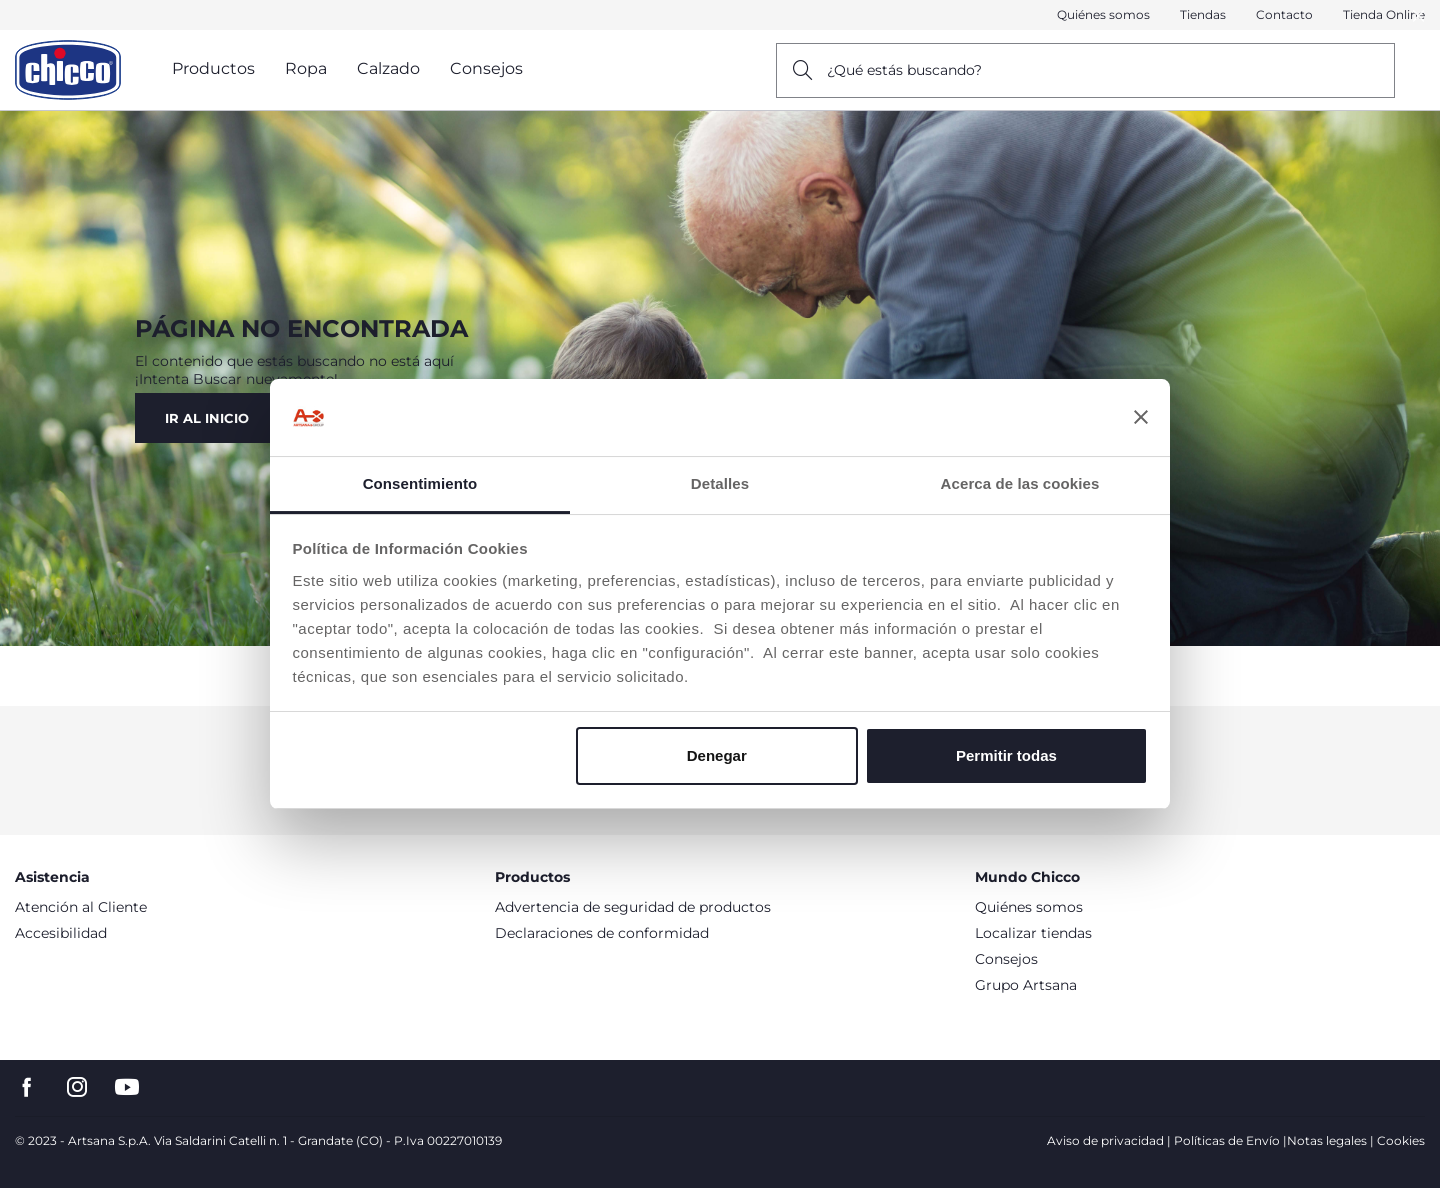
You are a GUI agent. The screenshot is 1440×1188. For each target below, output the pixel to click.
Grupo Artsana (1026, 985)
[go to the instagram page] (77, 1087)
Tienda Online (1384, 14)
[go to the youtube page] (127, 1087)
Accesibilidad (61, 933)
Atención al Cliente (81, 907)
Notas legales (1327, 1140)
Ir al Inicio (207, 418)
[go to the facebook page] (27, 1087)
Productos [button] (213, 68)
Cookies (1401, 1140)
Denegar (717, 755)
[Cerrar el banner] (1141, 418)
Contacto (1284, 14)
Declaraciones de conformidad (602, 933)
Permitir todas (1006, 755)
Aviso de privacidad (1105, 1140)
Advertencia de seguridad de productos (633, 907)
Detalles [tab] (720, 483)
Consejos (1006, 959)
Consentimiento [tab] (420, 483)
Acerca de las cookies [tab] (1020, 483)
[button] (1419, 16)
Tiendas (1203, 14)
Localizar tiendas (1033, 933)
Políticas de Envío (1227, 1140)
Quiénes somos (1103, 14)
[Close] (1419, 15)
